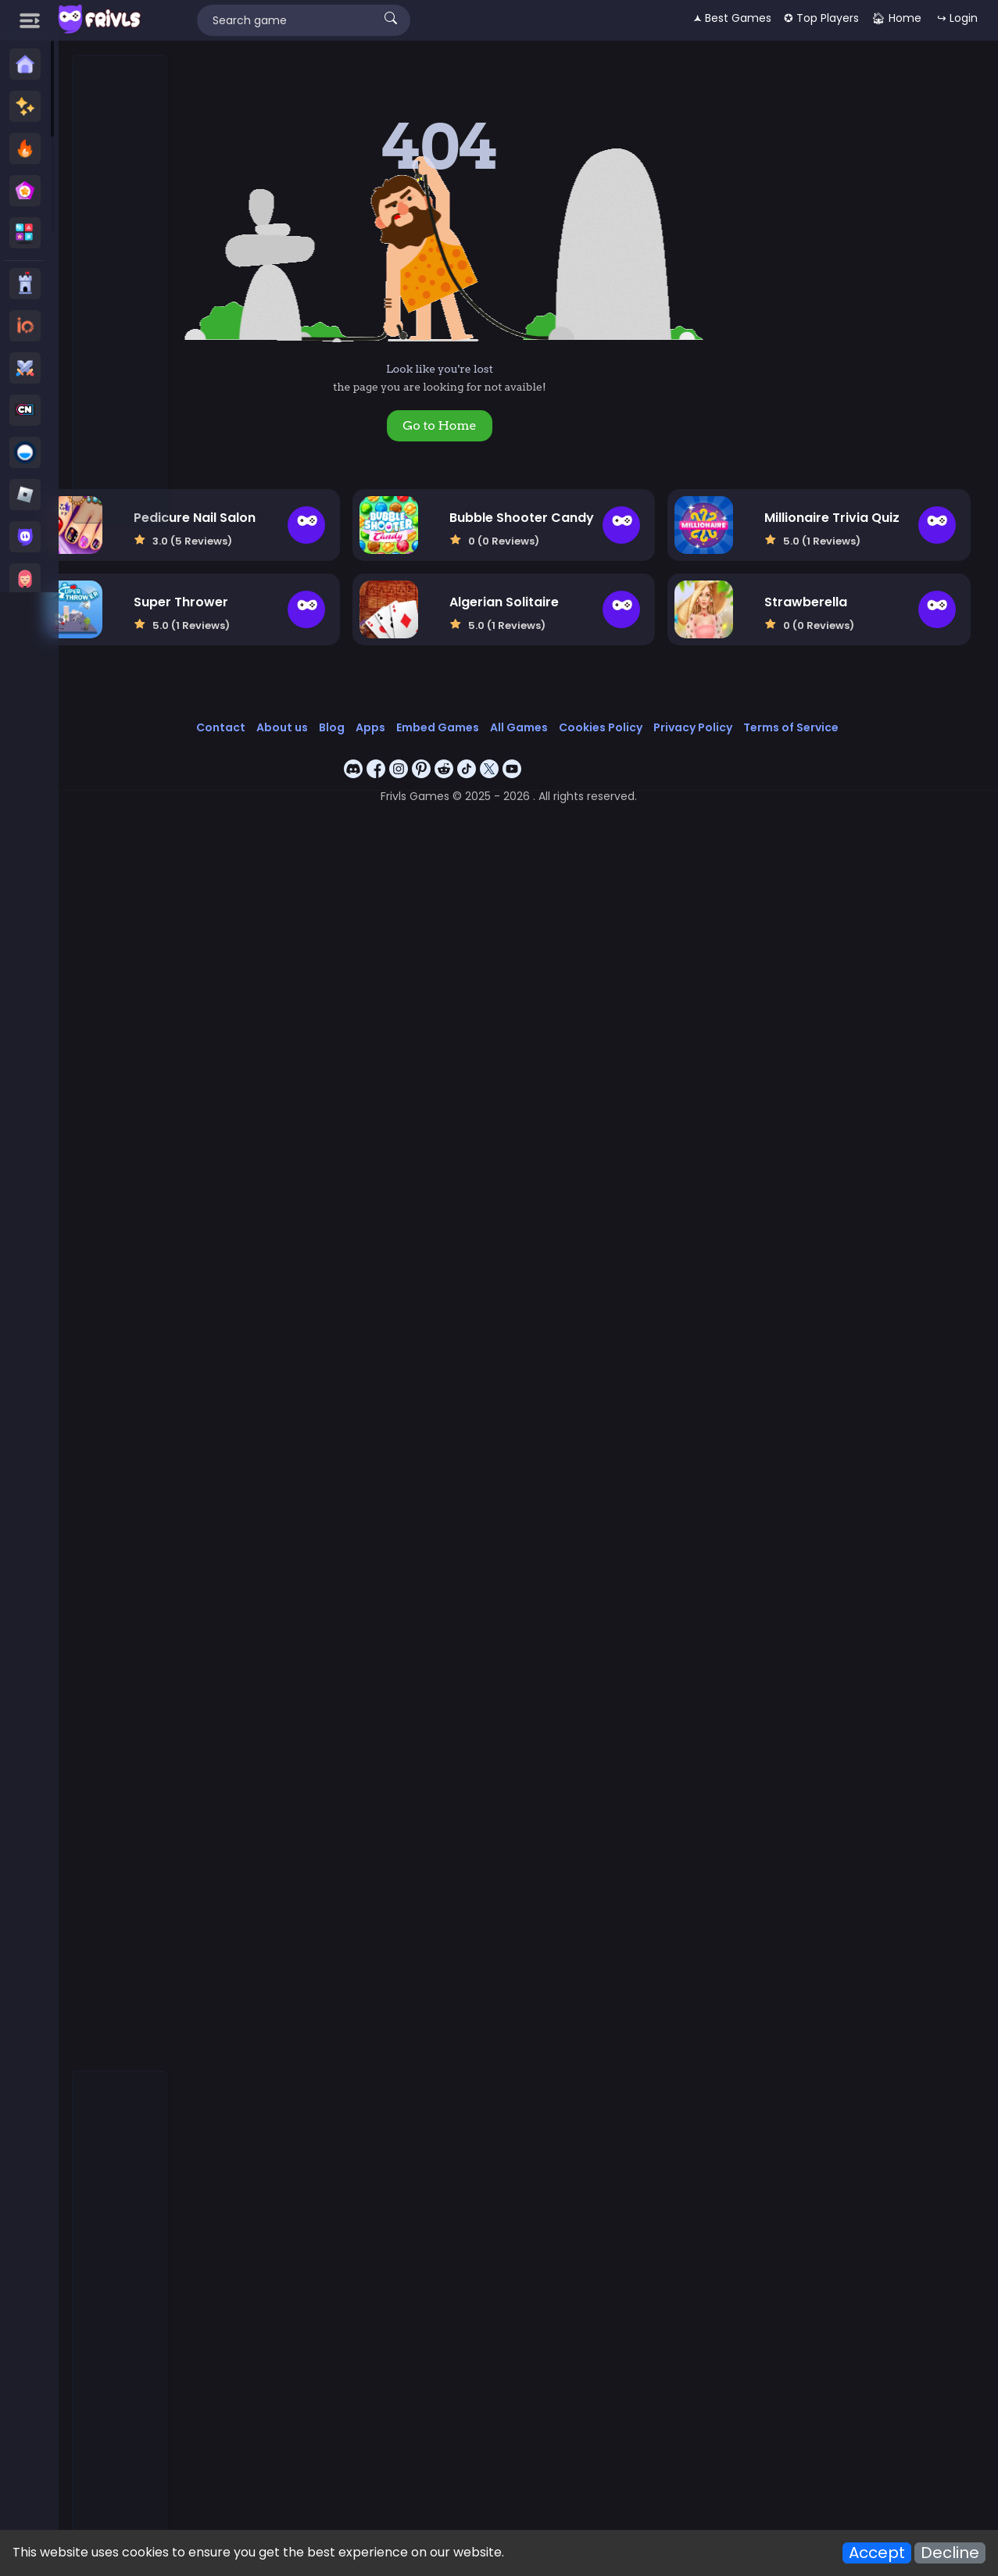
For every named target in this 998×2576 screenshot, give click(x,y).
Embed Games (514, 707)
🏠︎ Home (896, 18)
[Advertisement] (120, 289)
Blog (408, 707)
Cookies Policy (677, 707)
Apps (447, 707)
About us (359, 707)
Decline (950, 2552)
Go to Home (523, 425)
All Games (595, 707)
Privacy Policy (769, 707)
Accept (877, 2552)
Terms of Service (867, 707)
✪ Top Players (821, 18)
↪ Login (957, 18)
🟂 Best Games (732, 18)
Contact (297, 707)
